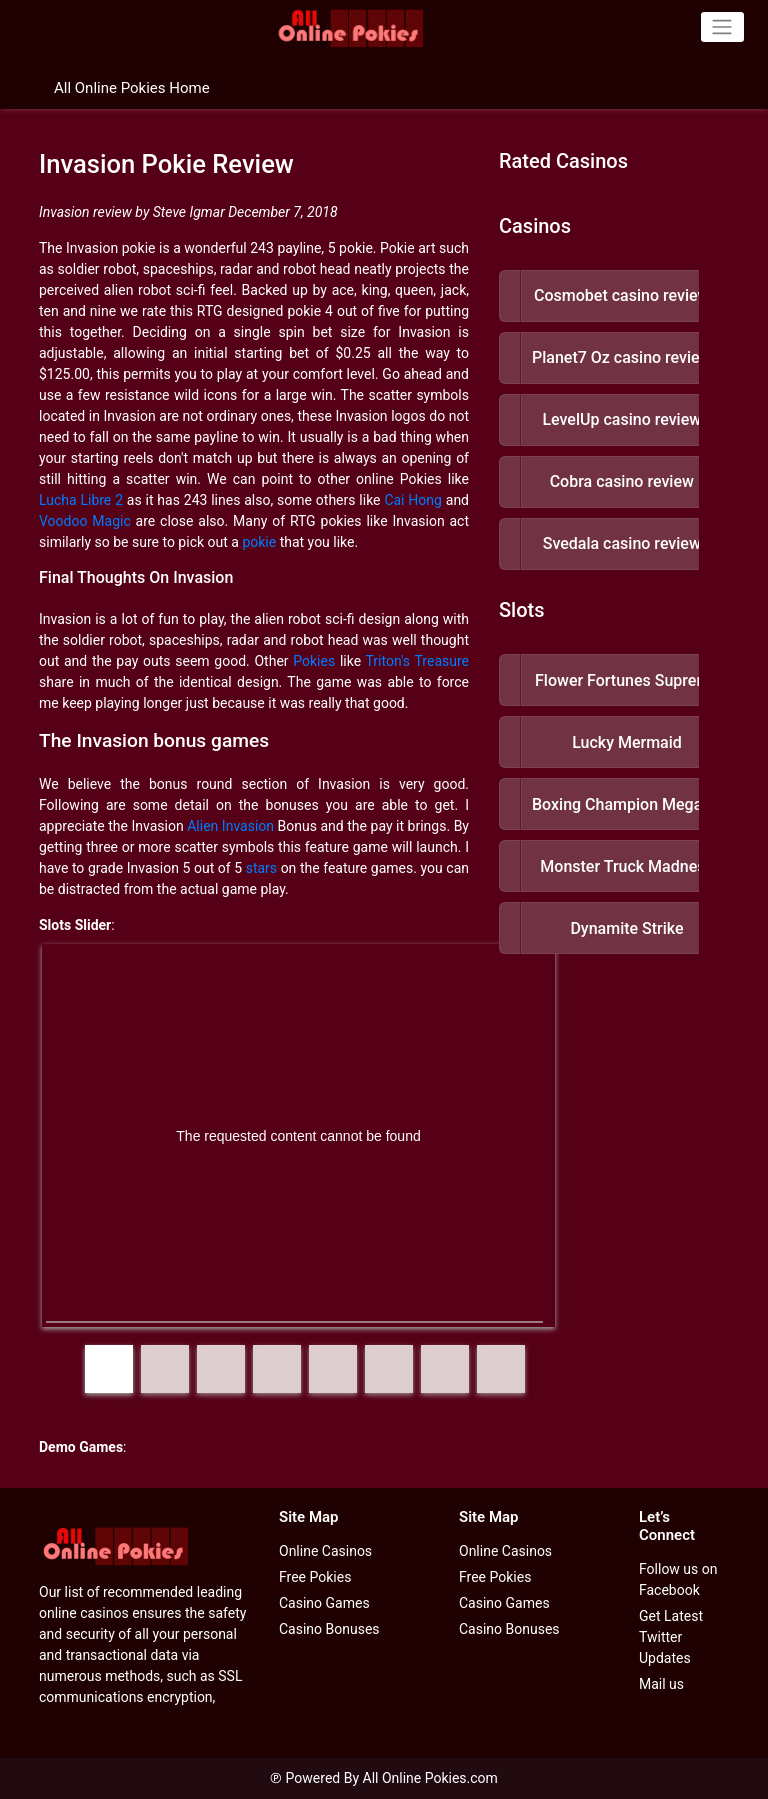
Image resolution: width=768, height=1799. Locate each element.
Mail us (661, 1684)
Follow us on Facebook (678, 1579)
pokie (259, 542)
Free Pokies (315, 1577)
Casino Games (324, 1603)
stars (261, 868)
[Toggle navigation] (722, 27)
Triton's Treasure (417, 661)
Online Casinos (325, 1551)
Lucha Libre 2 (81, 500)
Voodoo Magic (85, 521)
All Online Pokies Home (132, 88)
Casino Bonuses (329, 1629)
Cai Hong (413, 500)
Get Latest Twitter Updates (671, 1637)
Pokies (314, 661)
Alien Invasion (230, 826)
